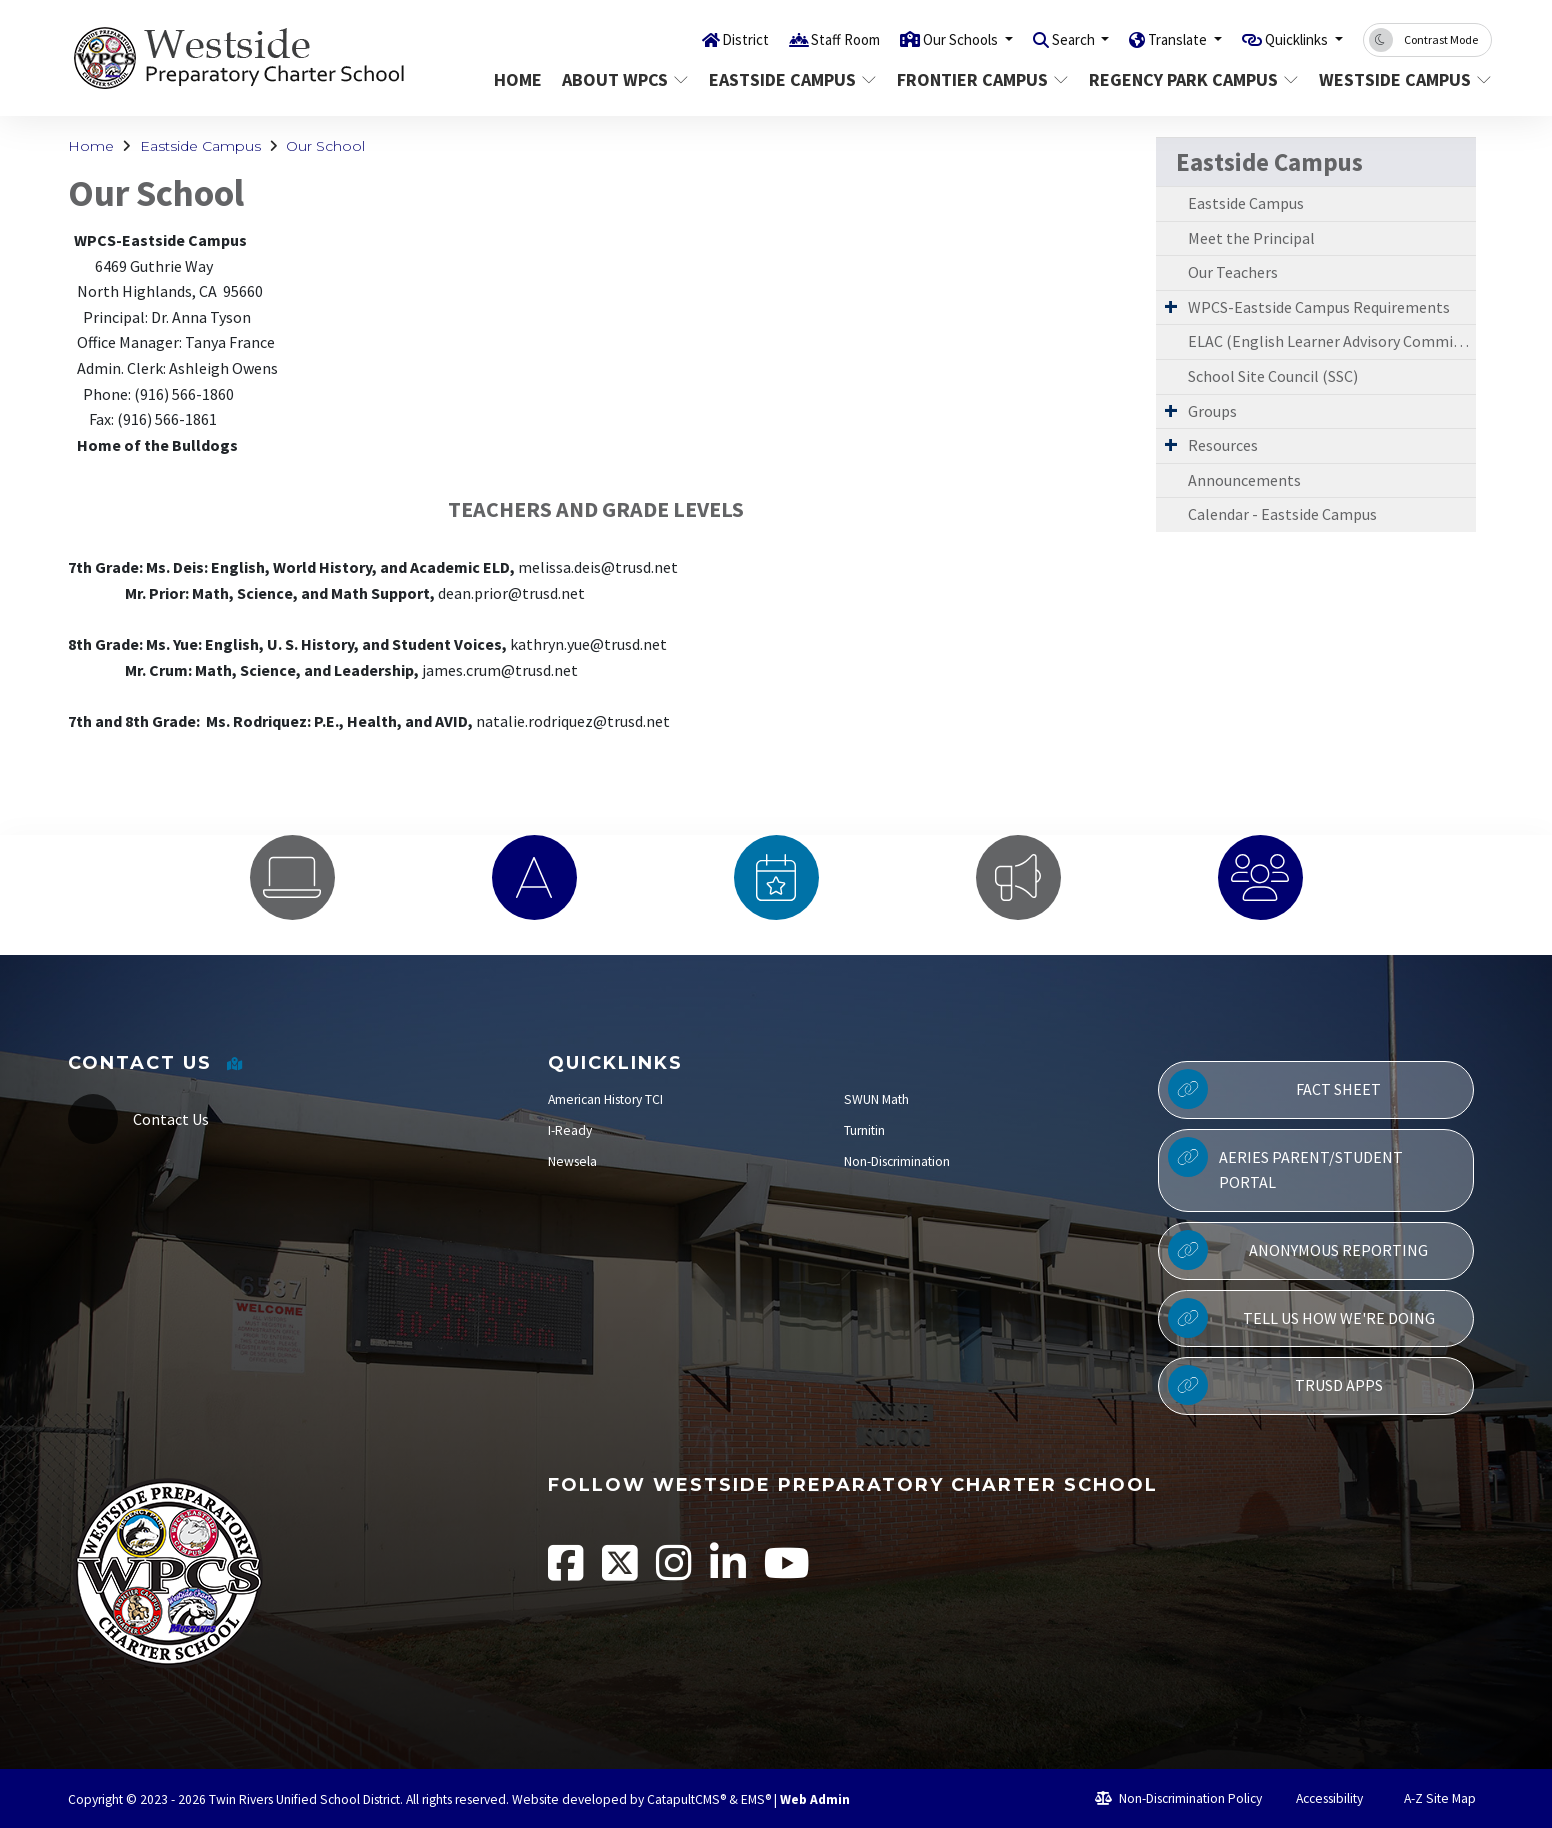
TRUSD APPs (1275, 1385)
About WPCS (623, 79)
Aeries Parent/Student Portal (1285, 1165)
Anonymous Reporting (1298, 1250)
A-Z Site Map (1429, 1798)
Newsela (572, 1161)
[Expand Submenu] (1171, 306)
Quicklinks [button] (1289, 39)
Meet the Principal (1251, 238)
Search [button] (1039, 39)
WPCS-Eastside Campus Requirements (1319, 307)
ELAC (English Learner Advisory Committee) (1332, 341)
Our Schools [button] (914, 39)
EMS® (756, 1799)
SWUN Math (876, 1099)
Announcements (1244, 480)
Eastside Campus (788, 79)
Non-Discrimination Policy (1178, 1798)
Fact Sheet (1274, 1089)
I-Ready (570, 1130)
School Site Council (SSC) (1273, 376)
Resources (1223, 445)
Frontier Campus (978, 79)
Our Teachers (1233, 272)
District (676, 39)
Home (518, 79)
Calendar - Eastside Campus (1282, 514)
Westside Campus (1396, 79)
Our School (325, 146)
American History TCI (605, 1099)
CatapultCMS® (686, 1799)
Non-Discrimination (897, 1161)
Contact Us (171, 1119)
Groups (1212, 411)
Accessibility (1320, 1798)
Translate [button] (1155, 39)
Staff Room (785, 39)
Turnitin (864, 1130)
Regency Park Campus (1187, 79)
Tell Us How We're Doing (1301, 1318)
